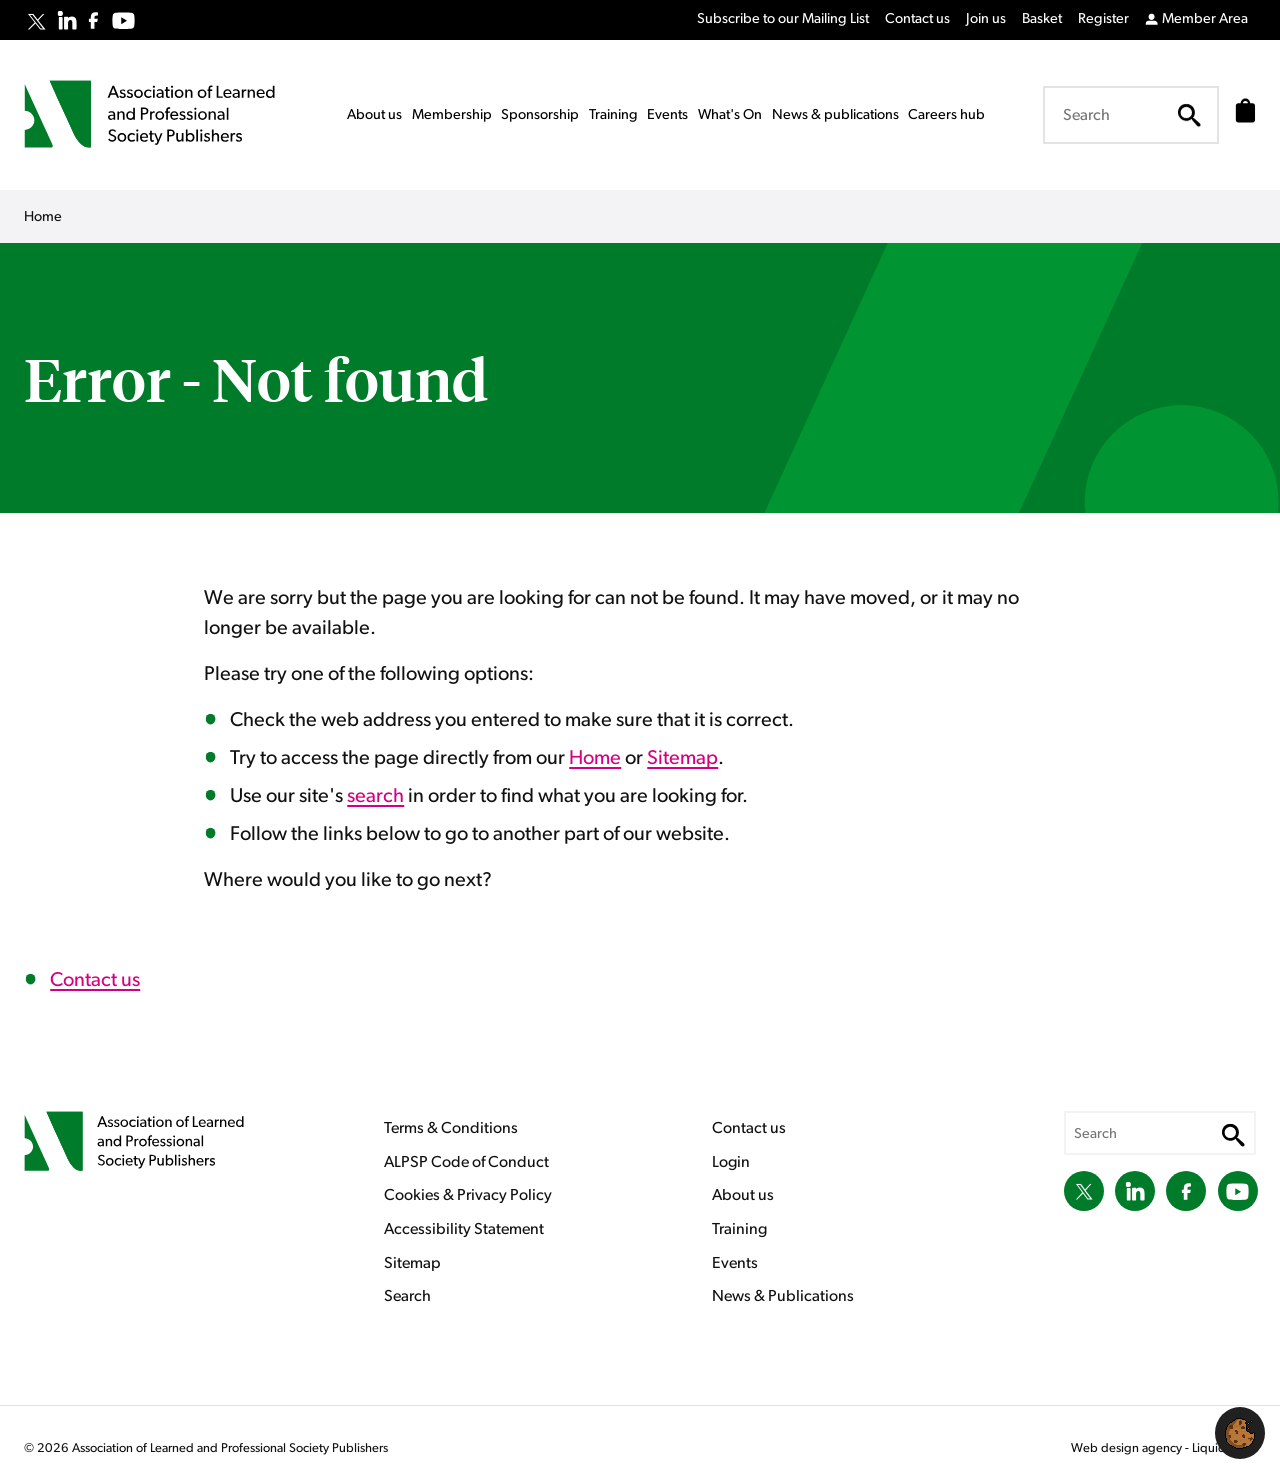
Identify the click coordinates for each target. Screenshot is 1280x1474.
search (375, 796)
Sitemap (682, 758)
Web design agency (1128, 1448)
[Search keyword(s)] (1125, 115)
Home (595, 758)
